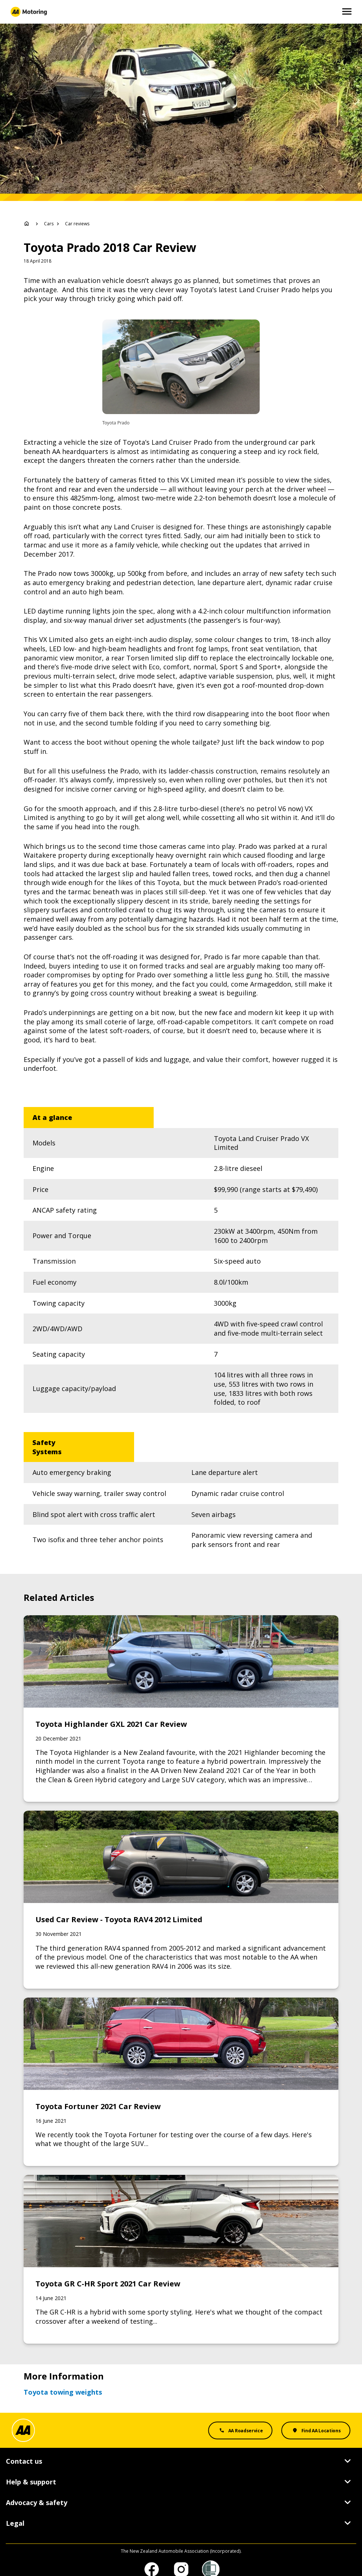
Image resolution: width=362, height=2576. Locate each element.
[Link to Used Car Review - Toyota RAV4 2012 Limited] (181, 1881)
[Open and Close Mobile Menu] (347, 11)
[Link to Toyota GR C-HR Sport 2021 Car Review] (181, 2241)
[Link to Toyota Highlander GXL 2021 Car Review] (181, 1690)
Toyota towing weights (63, 2373)
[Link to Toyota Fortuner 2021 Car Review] (181, 2063)
